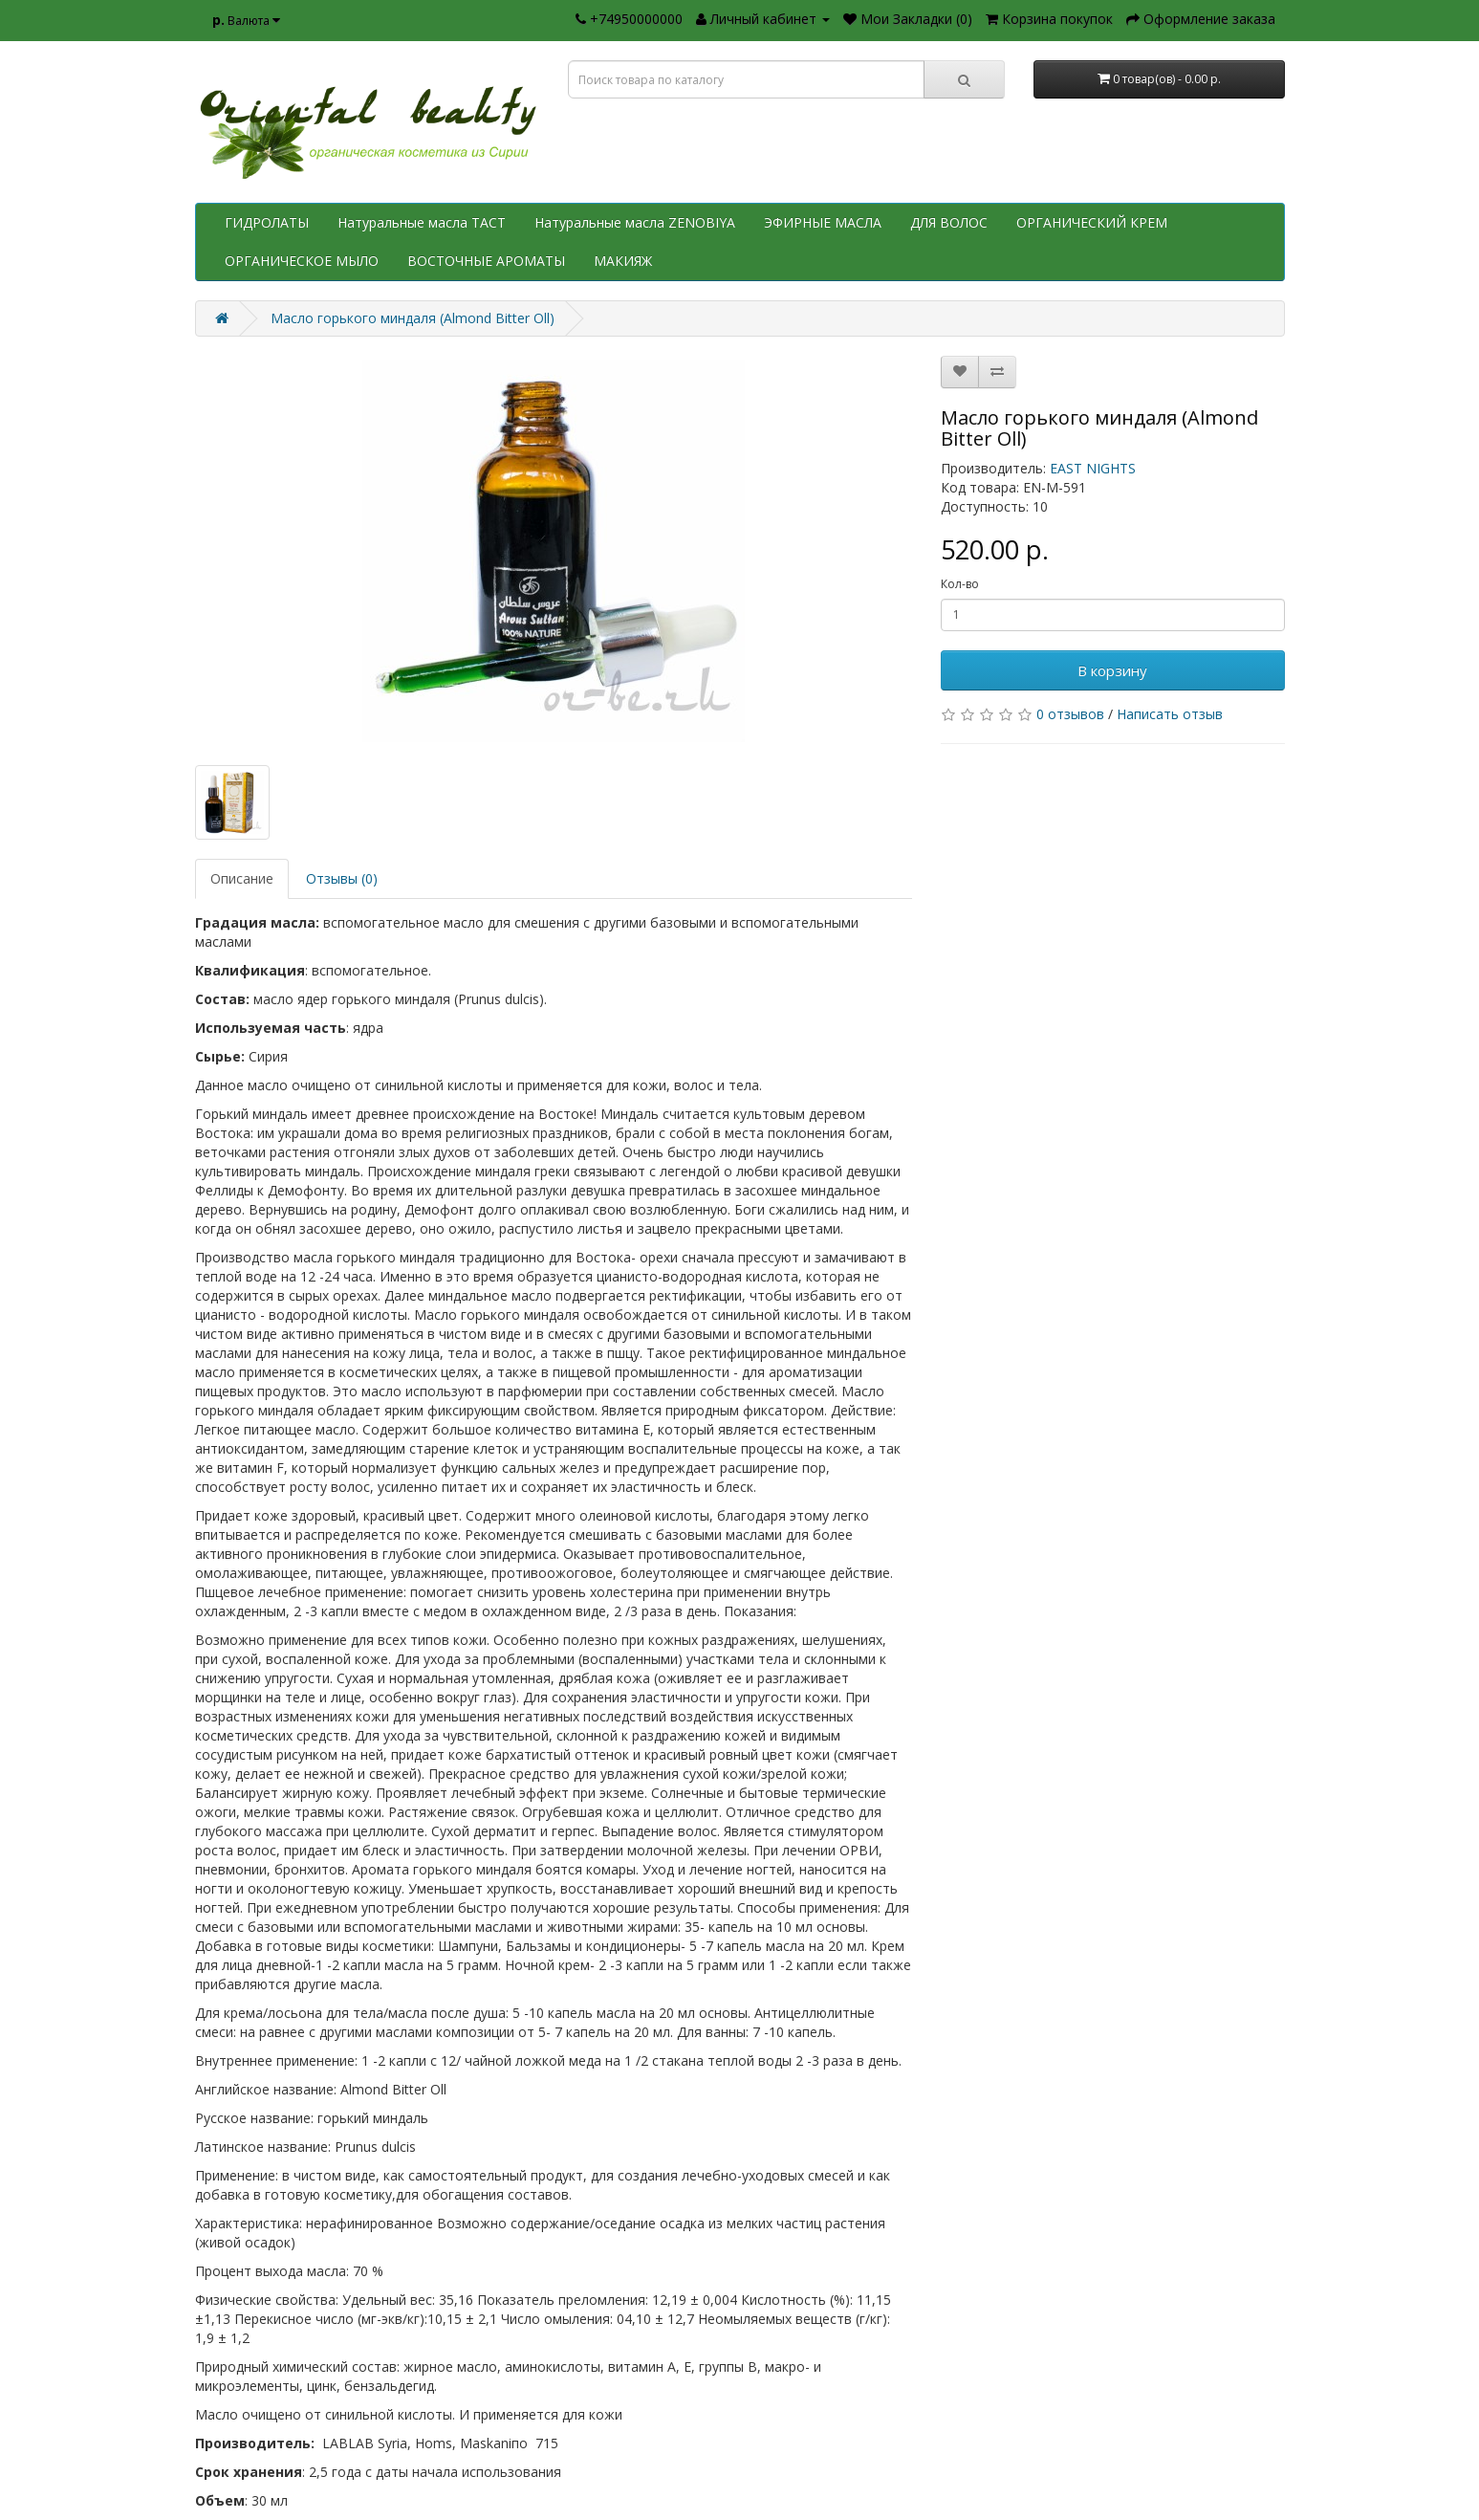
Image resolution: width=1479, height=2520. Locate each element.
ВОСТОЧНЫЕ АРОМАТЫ (486, 261)
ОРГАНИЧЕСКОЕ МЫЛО (302, 261)
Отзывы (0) (342, 878)
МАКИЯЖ (623, 261)
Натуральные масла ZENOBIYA (634, 222)
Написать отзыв (1170, 714)
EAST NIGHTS (1093, 468)
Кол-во (960, 584)
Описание (241, 878)
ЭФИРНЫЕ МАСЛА (822, 222)
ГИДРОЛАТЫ (267, 222)
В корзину (1112, 670)
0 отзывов (1070, 714)
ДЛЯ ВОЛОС (949, 222)
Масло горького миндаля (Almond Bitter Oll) (413, 318)
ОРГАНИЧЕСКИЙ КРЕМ (1091, 222)
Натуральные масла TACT (421, 222)
